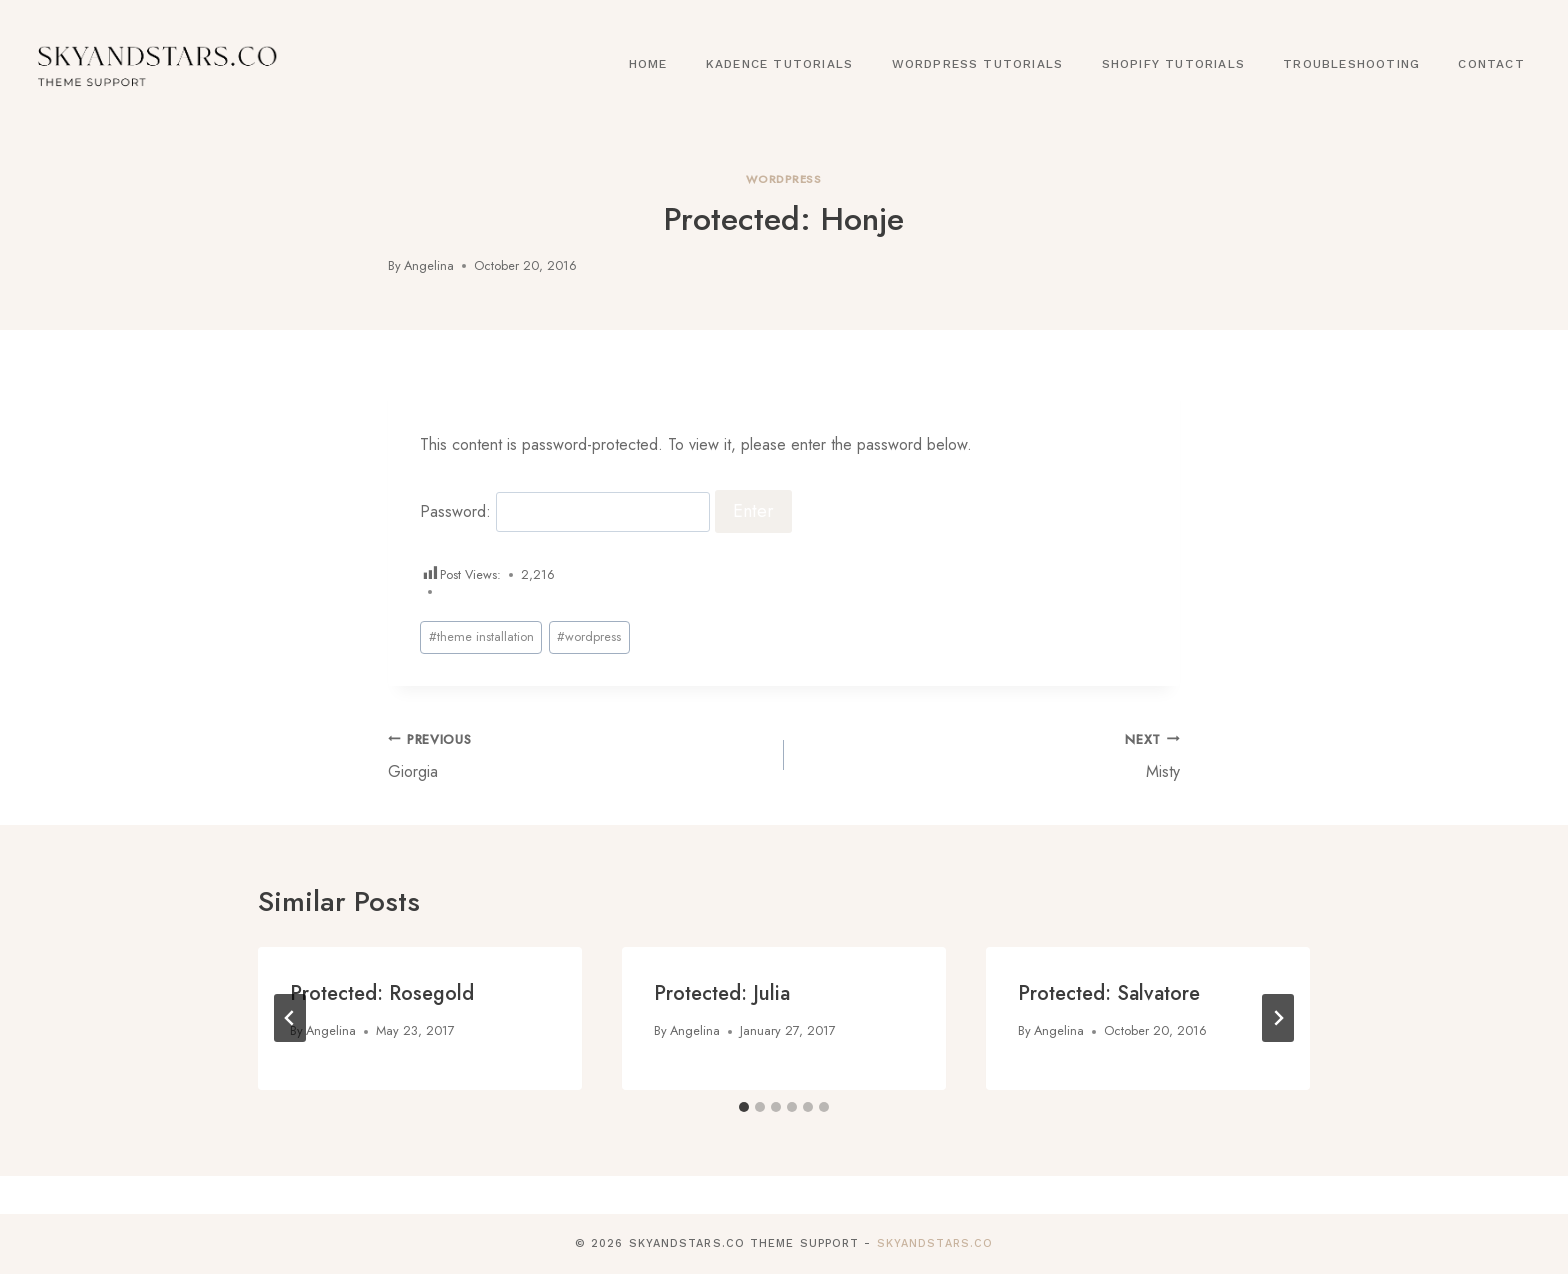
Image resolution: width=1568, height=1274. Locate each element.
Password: (565, 511)
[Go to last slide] (290, 1018)
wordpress (589, 636)
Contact (1491, 64)
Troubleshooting (1351, 64)
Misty (990, 755)
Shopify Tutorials (1173, 64)
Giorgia (578, 755)
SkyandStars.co (935, 1243)
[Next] (1278, 1018)
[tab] (744, 1107)
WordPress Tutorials (978, 64)
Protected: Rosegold (382, 993)
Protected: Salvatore (1109, 993)
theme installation (481, 636)
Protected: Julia (722, 993)
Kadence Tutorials (779, 64)
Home (648, 64)
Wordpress (783, 179)
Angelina (429, 265)
